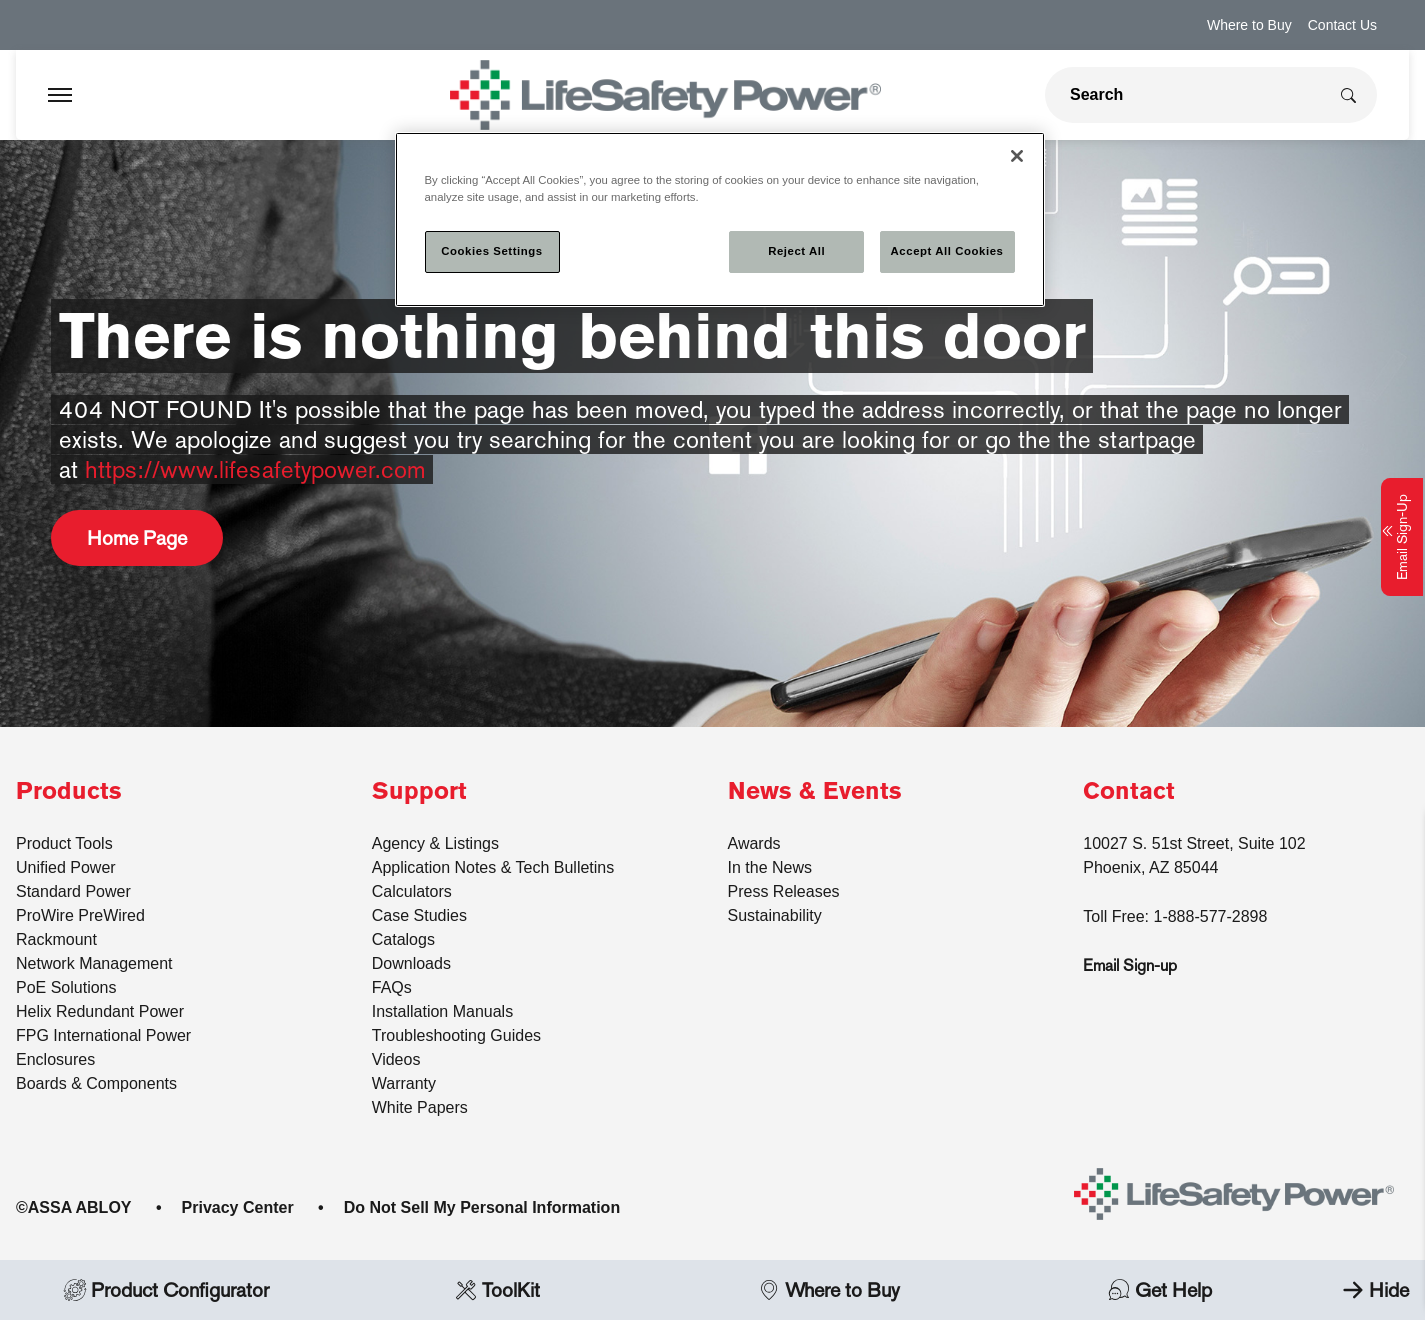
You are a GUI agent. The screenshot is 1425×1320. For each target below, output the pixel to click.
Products (69, 791)
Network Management (94, 963)
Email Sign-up (1130, 965)
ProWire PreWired (80, 915)
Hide (1371, 1290)
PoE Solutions (66, 987)
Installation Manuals (442, 1011)
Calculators (412, 891)
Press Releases (784, 891)
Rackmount (56, 939)
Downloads (411, 963)
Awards (754, 843)
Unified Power (66, 867)
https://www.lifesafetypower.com (255, 469)
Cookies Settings (491, 251)
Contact (1129, 791)
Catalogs (403, 939)
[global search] (1185, 95)
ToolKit (497, 1290)
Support (419, 791)
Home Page (137, 538)
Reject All (796, 251)
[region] (720, 219)
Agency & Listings (435, 843)
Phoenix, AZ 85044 (1150, 867)
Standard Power (73, 891)
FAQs (392, 987)
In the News (770, 867)
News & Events (815, 791)
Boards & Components (96, 1083)
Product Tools (64, 843)
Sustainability (775, 915)
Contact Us (1342, 25)
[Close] (1017, 156)
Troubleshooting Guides (456, 1035)
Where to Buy (1249, 25)
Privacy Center (238, 1207)
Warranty (404, 1083)
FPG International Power (103, 1035)
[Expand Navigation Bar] (60, 95)
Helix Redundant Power (100, 1011)
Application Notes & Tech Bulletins (493, 867)
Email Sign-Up (1402, 537)
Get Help (1159, 1290)
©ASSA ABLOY (74, 1207)
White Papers (420, 1107)
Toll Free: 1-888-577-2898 (1175, 916)
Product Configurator (166, 1290)
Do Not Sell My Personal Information (482, 1207)
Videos (396, 1059)
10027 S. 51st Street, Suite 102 (1194, 843)
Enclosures (55, 1059)
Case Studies (419, 915)
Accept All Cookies (947, 251)
